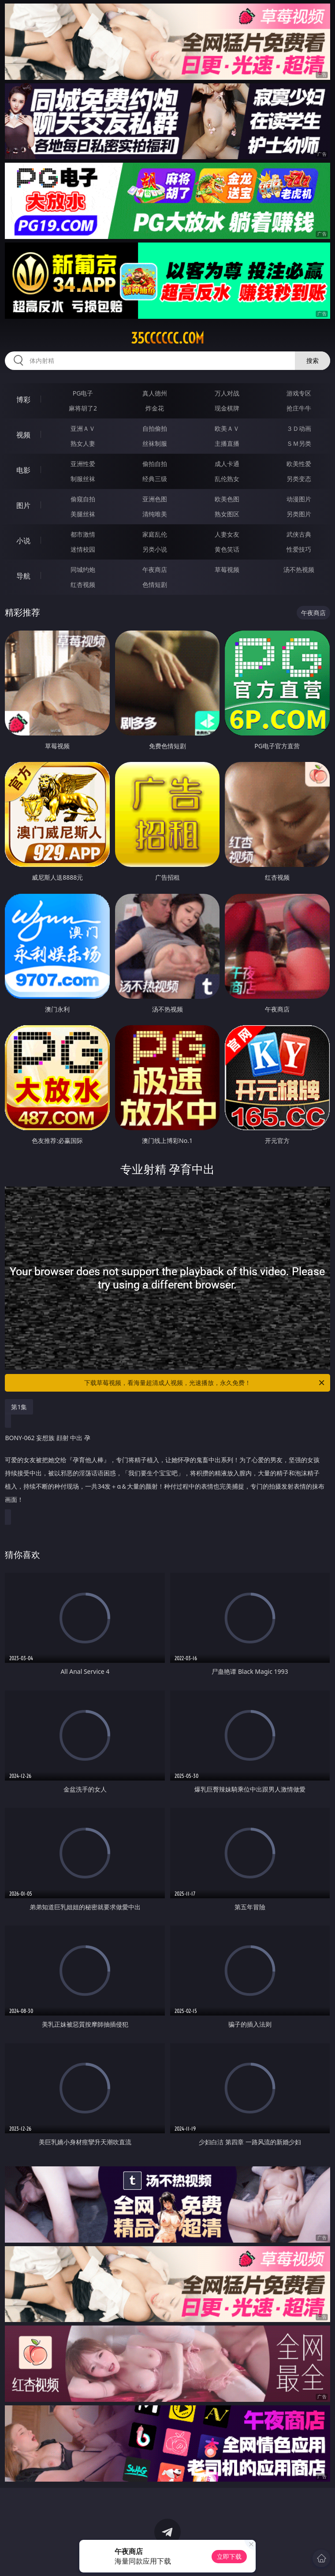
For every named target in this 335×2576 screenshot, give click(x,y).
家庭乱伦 (154, 534)
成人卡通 (227, 463)
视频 (23, 435)
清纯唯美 (154, 514)
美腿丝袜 (83, 514)
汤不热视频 (298, 569)
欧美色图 (227, 499)
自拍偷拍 (154, 428)
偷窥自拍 (83, 499)
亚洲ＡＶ (83, 428)
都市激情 (83, 534)
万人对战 (227, 393)
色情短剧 (154, 584)
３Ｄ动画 (299, 428)
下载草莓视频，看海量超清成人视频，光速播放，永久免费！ (205, 1383)
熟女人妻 (83, 443)
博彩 (23, 399)
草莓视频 (227, 569)
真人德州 (154, 393)
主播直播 (227, 443)
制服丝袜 (83, 478)
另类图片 (299, 514)
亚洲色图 (154, 499)
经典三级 (154, 478)
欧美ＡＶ (227, 428)
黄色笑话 (227, 549)
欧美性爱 (299, 463)
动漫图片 (299, 499)
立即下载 (229, 2556)
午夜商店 (154, 569)
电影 (23, 470)
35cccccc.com (167, 338)
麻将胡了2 (83, 408)
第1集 (19, 1407)
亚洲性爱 (83, 463)
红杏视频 (83, 584)
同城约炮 (83, 569)
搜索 (312, 360)
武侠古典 (299, 534)
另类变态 (299, 478)
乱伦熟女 (227, 478)
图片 (23, 505)
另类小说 (154, 549)
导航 (23, 576)
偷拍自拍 (154, 463)
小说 (23, 540)
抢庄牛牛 (299, 408)
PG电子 (83, 393)
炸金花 (154, 408)
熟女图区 (227, 514)
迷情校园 (83, 549)
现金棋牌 (227, 408)
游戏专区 (299, 393)
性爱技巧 (299, 549)
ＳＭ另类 (299, 443)
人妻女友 (227, 534)
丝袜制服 (154, 443)
